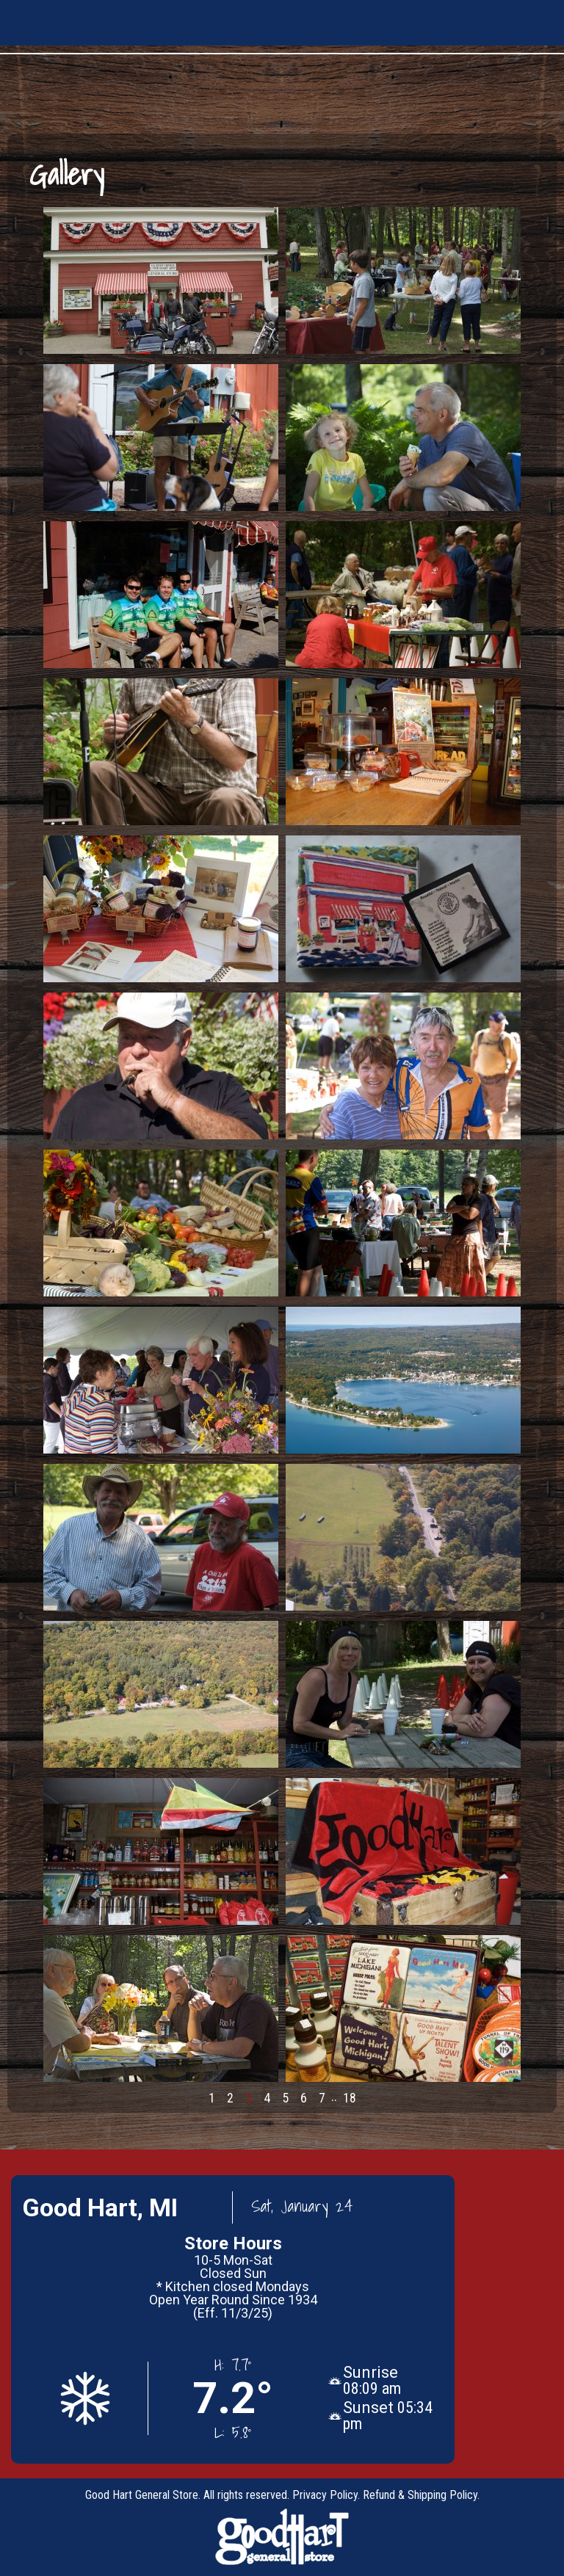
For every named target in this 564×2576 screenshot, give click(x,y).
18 (349, 2097)
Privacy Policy (325, 2495)
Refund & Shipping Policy (420, 2495)
